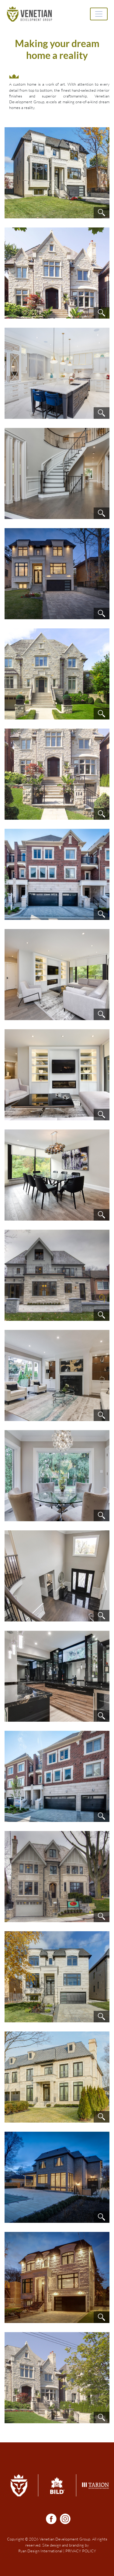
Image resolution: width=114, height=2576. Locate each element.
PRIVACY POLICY (80, 2550)
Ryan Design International (40, 2550)
